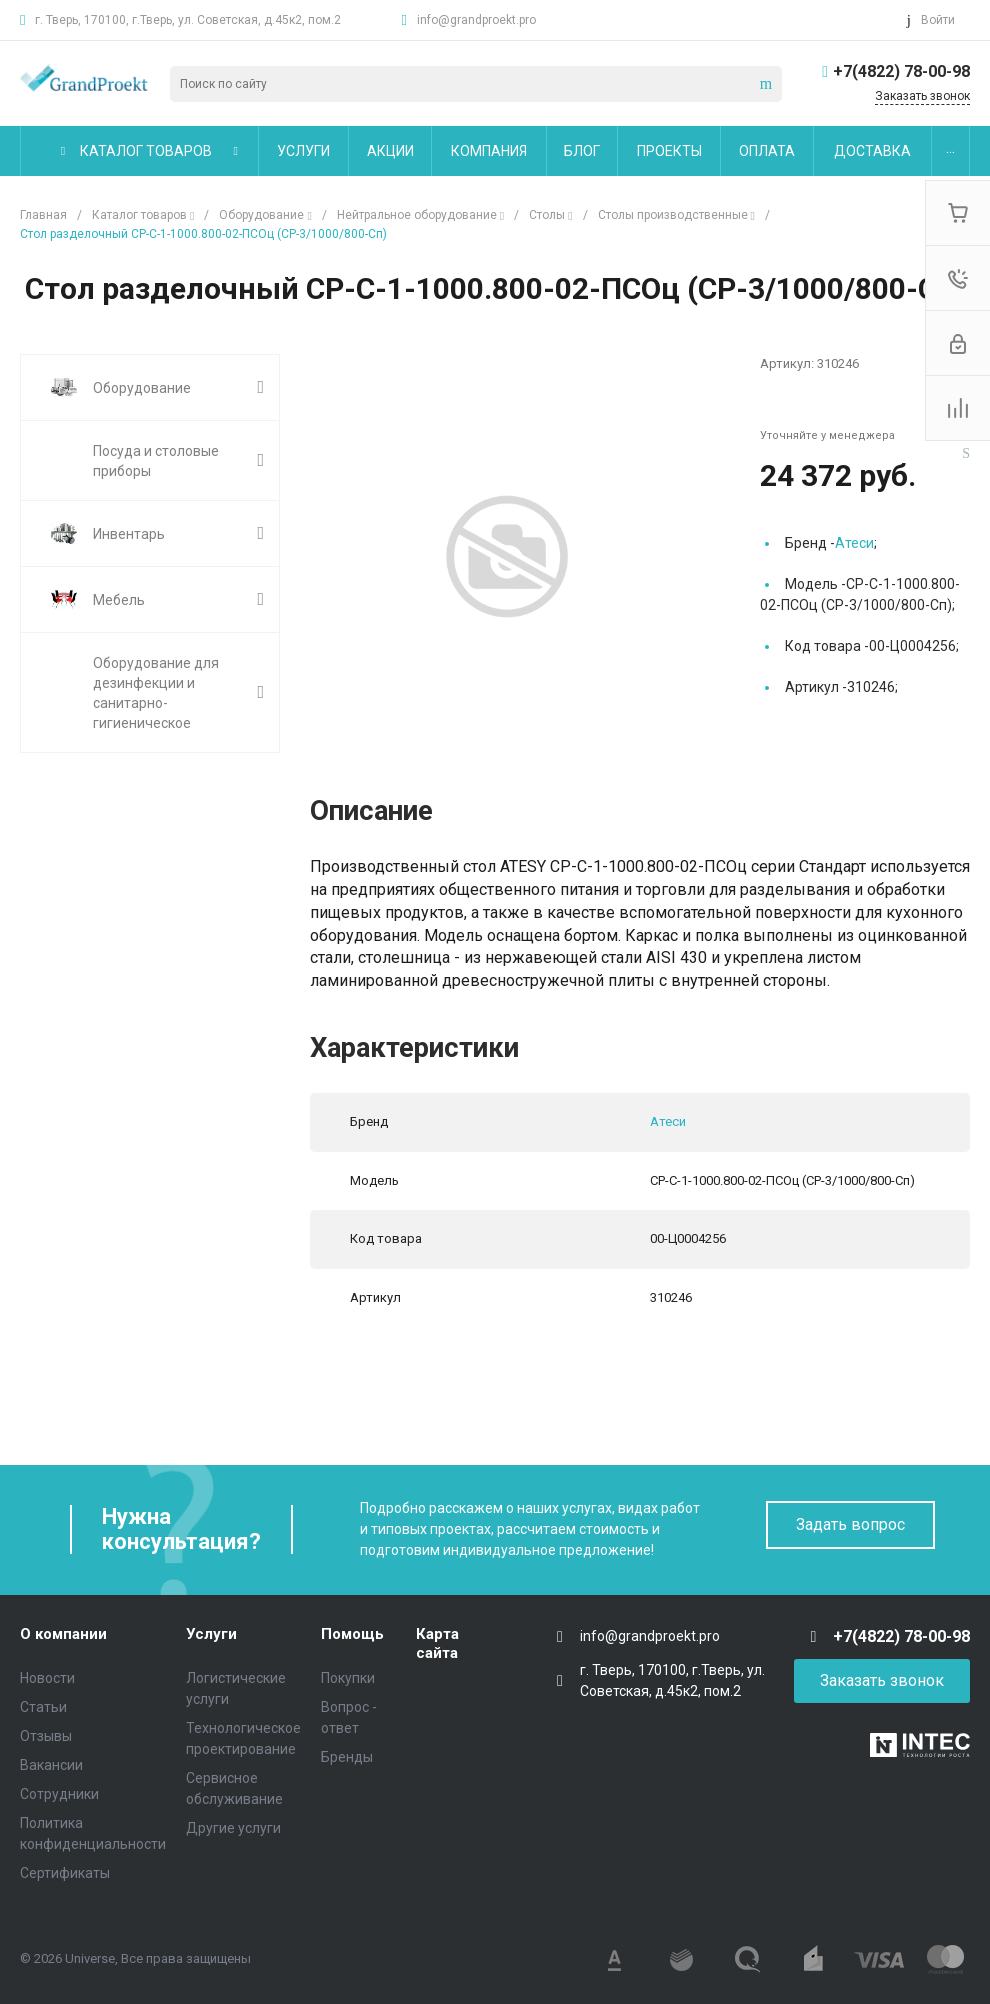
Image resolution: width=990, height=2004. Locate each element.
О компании (63, 1634)
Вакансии (51, 1765)
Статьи (43, 1707)
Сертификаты (65, 1873)
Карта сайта (437, 1644)
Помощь (352, 1634)
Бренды (347, 1757)
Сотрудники (59, 1794)
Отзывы (46, 1736)
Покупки (348, 1678)
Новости (47, 1678)
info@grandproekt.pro (476, 20)
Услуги (211, 1634)
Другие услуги (233, 1828)
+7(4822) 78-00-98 (901, 71)
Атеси (854, 543)
